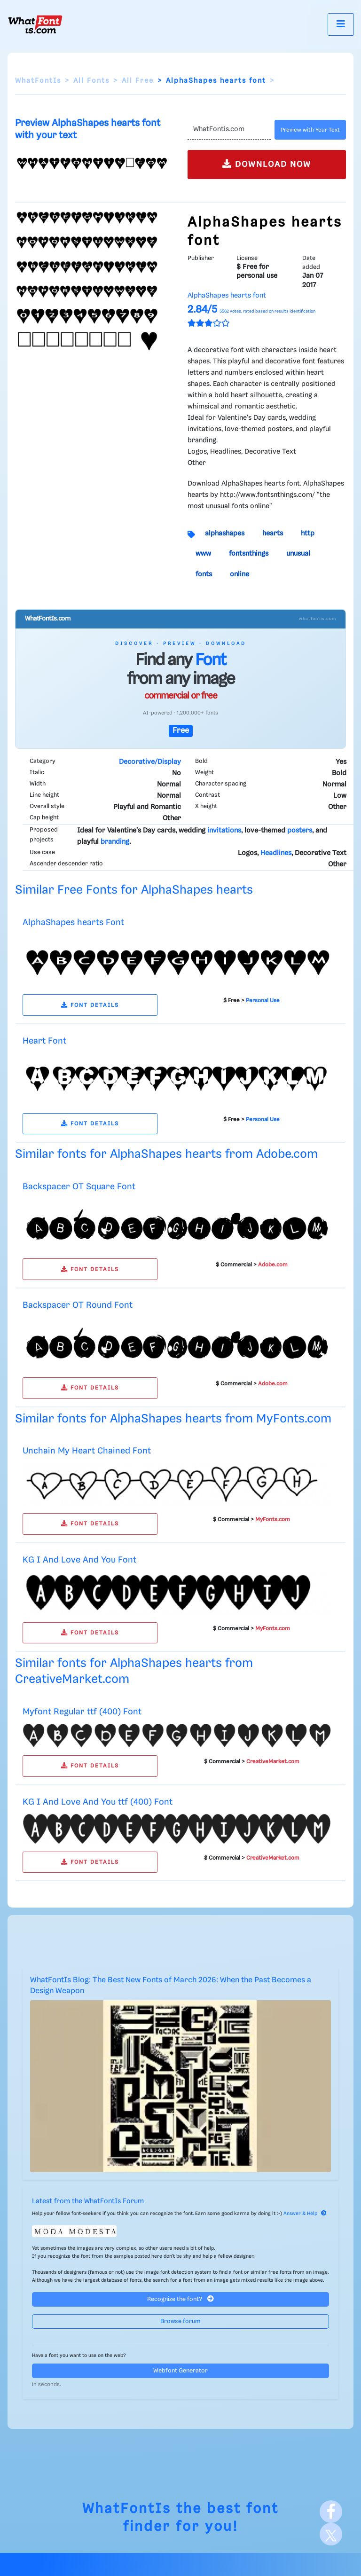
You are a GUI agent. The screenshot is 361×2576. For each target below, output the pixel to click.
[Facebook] (331, 2511)
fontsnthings (248, 554)
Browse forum (180, 2321)
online (239, 574)
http (307, 533)
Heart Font (44, 1041)
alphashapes (224, 533)
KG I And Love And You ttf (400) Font (98, 1802)
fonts (204, 574)
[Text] (229, 130)
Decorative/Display (150, 762)
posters (299, 830)
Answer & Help (305, 2213)
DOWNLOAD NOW (266, 164)
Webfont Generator (180, 2371)
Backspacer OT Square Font (79, 1186)
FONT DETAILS (90, 1005)
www (203, 554)
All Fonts (91, 81)
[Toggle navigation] (341, 24)
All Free (138, 81)
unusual (298, 554)
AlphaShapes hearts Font (73, 922)
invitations (224, 830)
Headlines (275, 853)
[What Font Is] (35, 24)
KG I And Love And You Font (79, 1559)
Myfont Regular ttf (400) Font (82, 1711)
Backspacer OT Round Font (78, 1305)
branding (115, 842)
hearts (272, 533)
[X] (331, 2534)
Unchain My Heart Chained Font (87, 1450)
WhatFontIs (38, 81)
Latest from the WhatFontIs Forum (88, 2201)
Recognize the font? (180, 2298)
